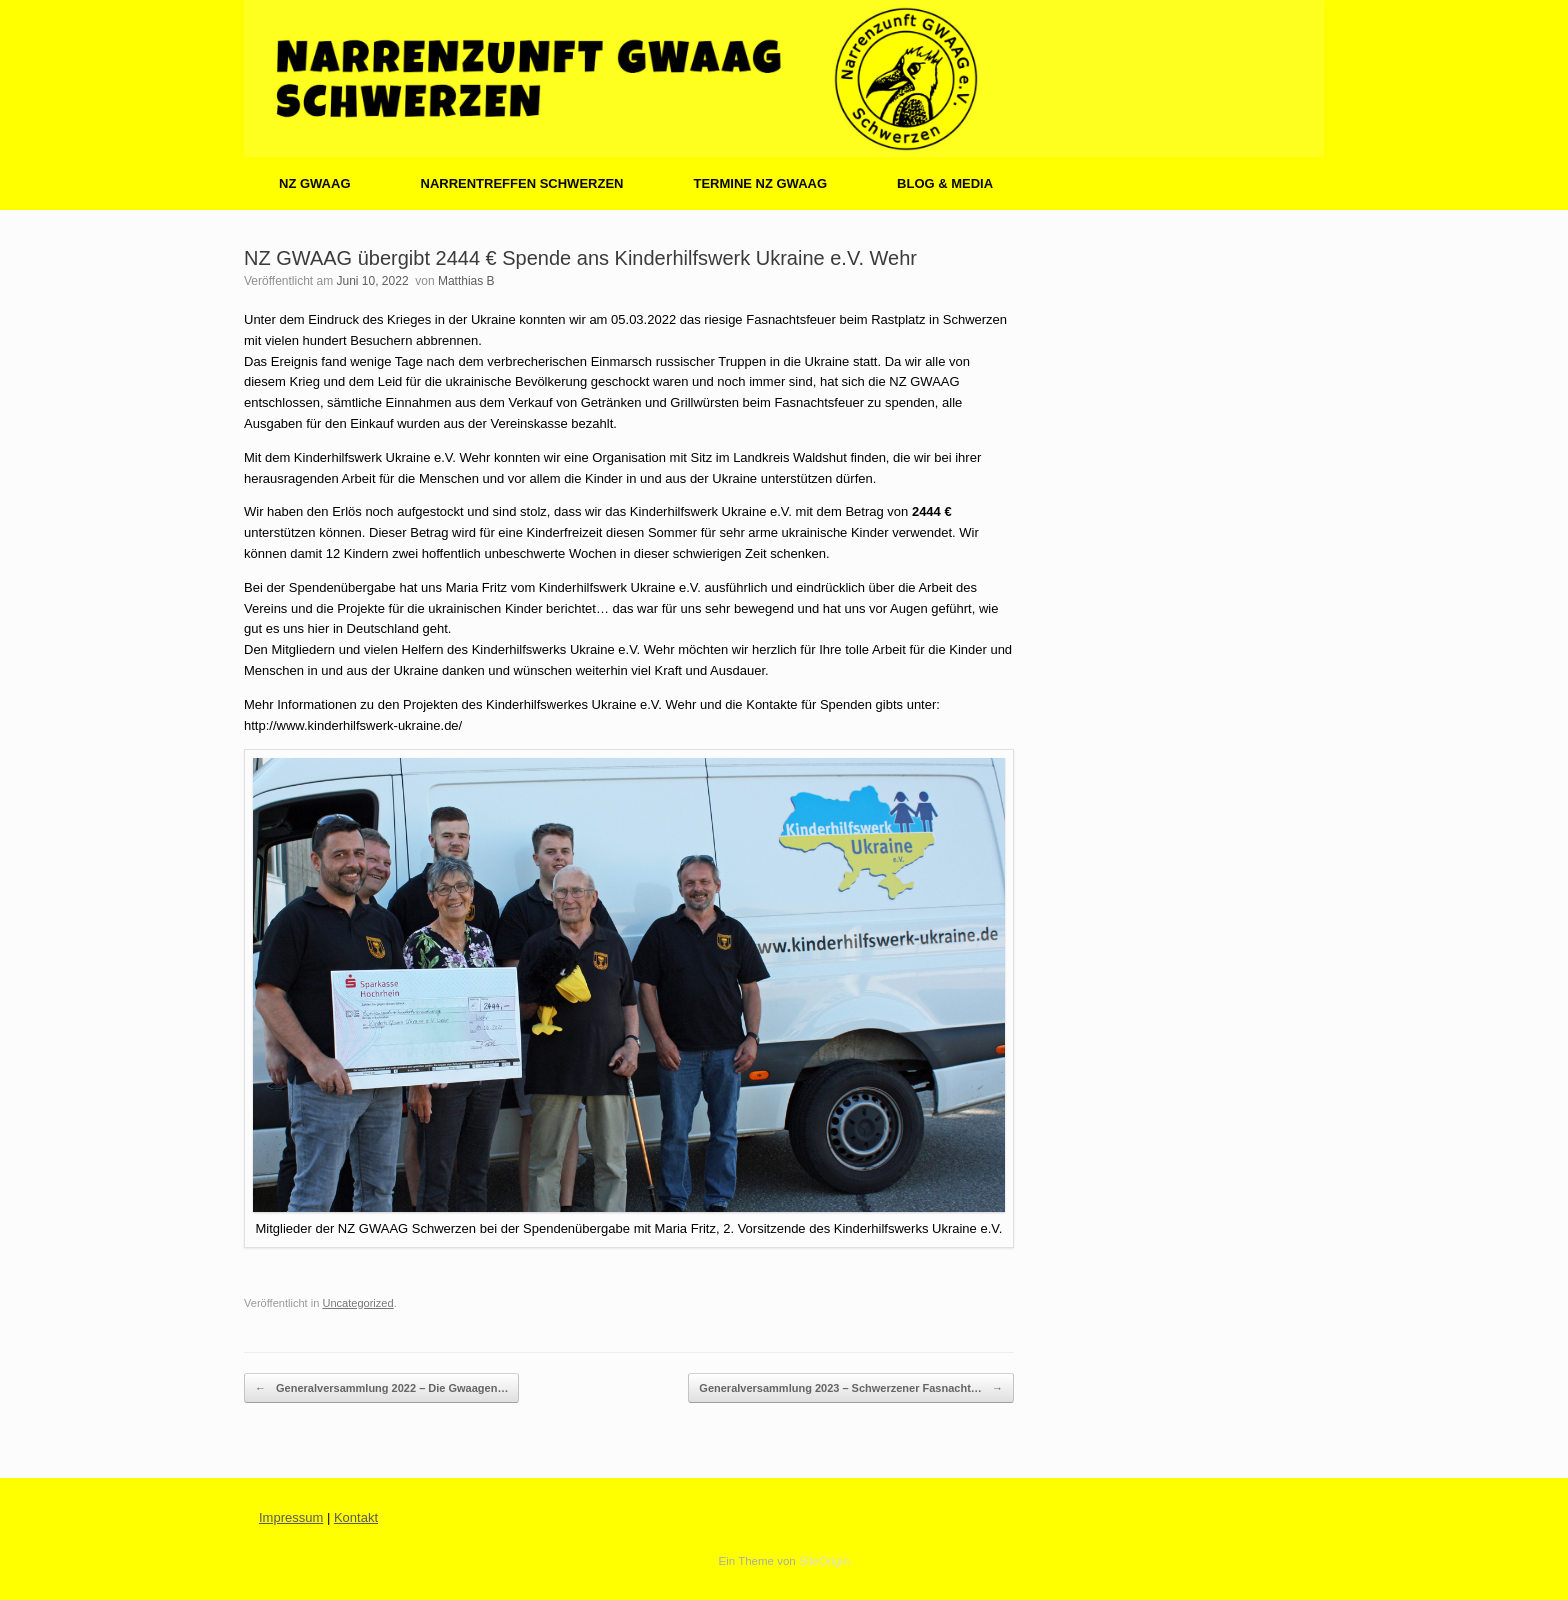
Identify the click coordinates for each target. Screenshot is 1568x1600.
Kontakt (356, 1517)
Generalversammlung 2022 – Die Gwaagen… (381, 1388)
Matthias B (466, 281)
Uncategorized (357, 1303)
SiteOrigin (824, 1561)
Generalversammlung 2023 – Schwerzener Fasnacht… (851, 1388)
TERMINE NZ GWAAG (760, 183)
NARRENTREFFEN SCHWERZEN (522, 183)
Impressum (291, 1517)
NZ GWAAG (315, 183)
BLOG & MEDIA (945, 183)
